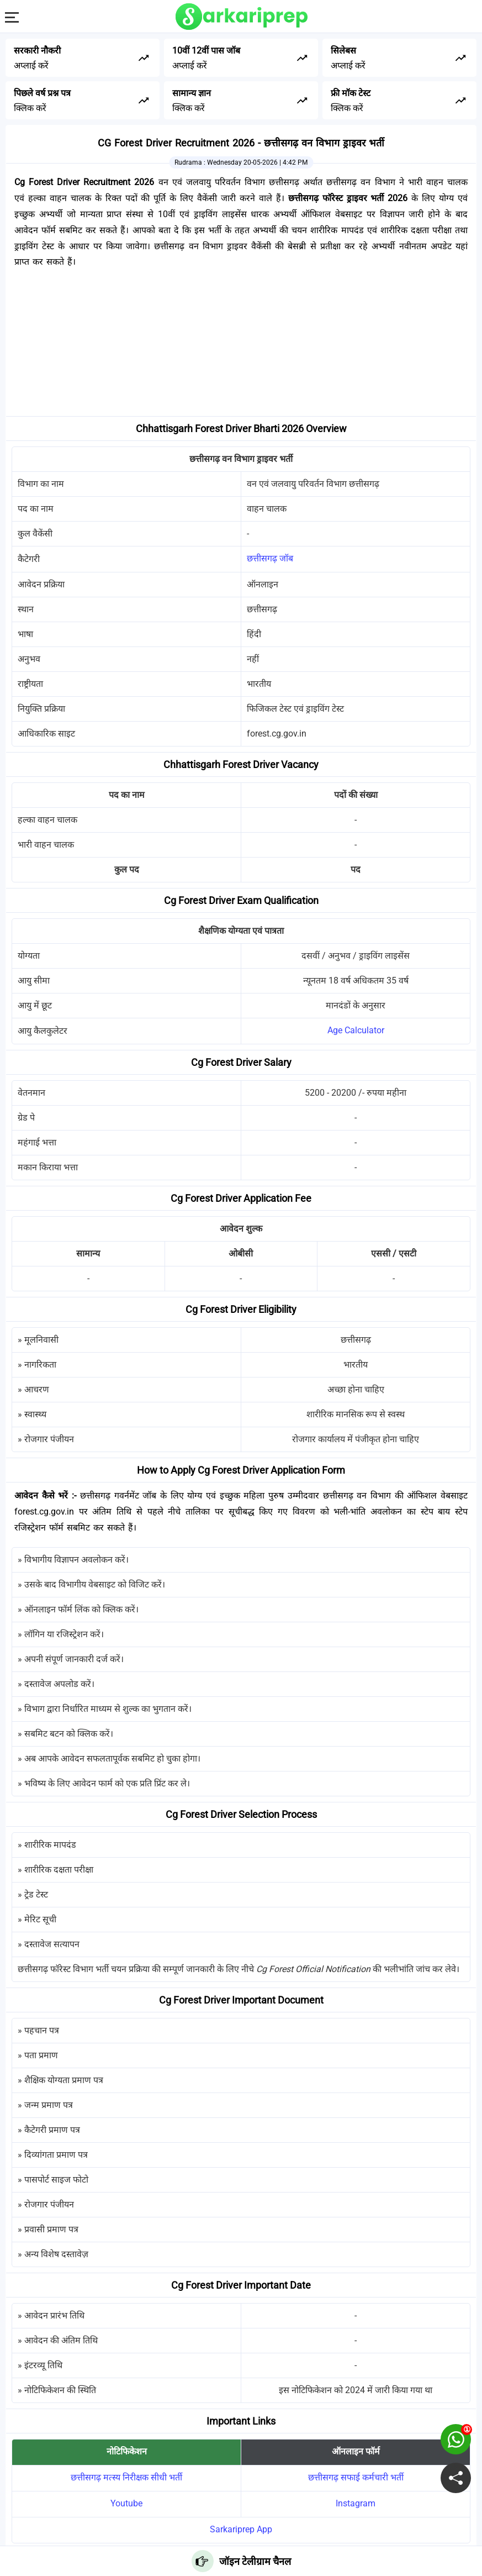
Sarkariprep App (241, 2529)
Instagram (355, 2503)
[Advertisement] (241, 345)
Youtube (126, 2503)
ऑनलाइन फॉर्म (356, 2451)
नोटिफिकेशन (127, 2451)
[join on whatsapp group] (456, 2439)
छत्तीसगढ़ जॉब (270, 558)
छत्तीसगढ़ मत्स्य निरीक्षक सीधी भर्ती (126, 2477)
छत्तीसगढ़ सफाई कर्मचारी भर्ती (356, 2477)
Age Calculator (355, 1030)
